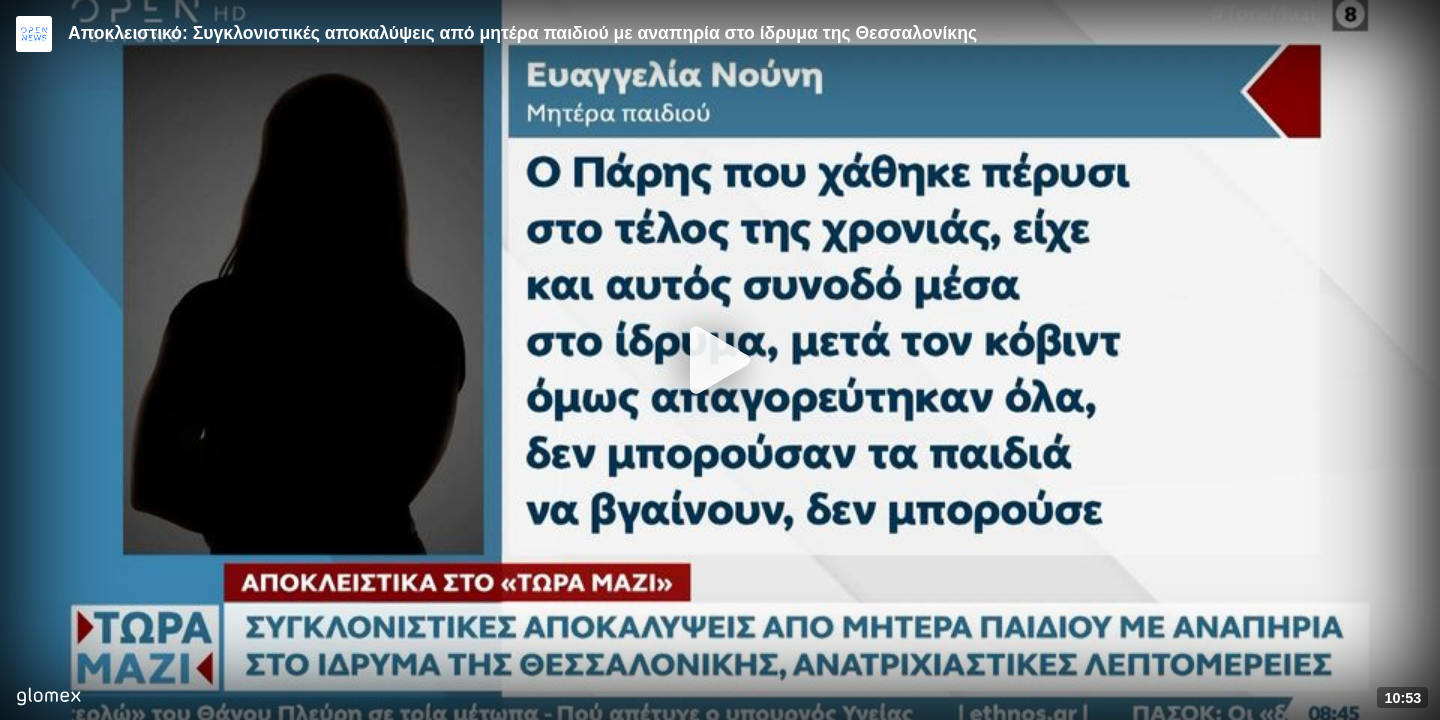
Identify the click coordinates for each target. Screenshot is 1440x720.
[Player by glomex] (48, 698)
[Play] (720, 360)
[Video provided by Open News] (34, 34)
